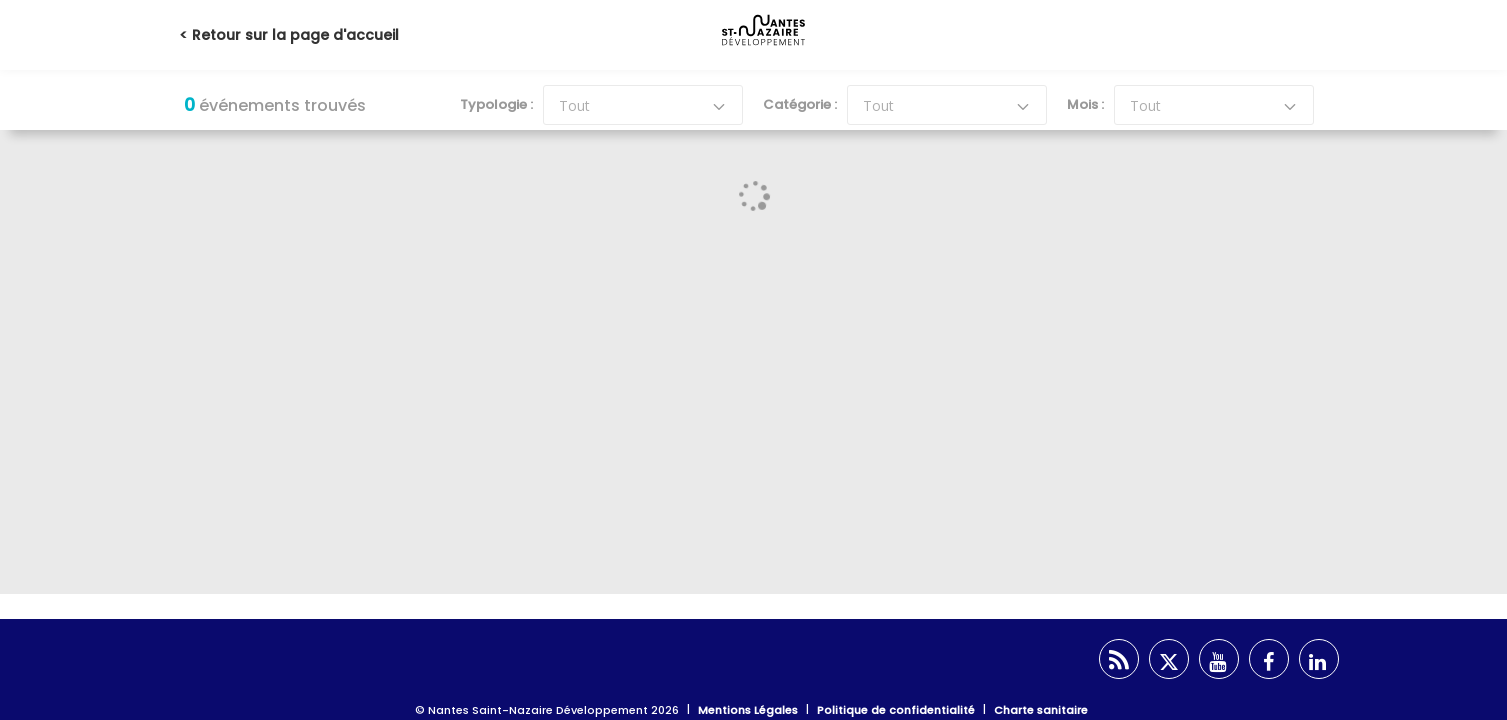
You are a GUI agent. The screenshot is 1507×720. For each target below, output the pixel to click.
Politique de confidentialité (896, 710)
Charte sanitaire (1041, 710)
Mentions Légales (748, 710)
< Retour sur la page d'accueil (289, 35)
